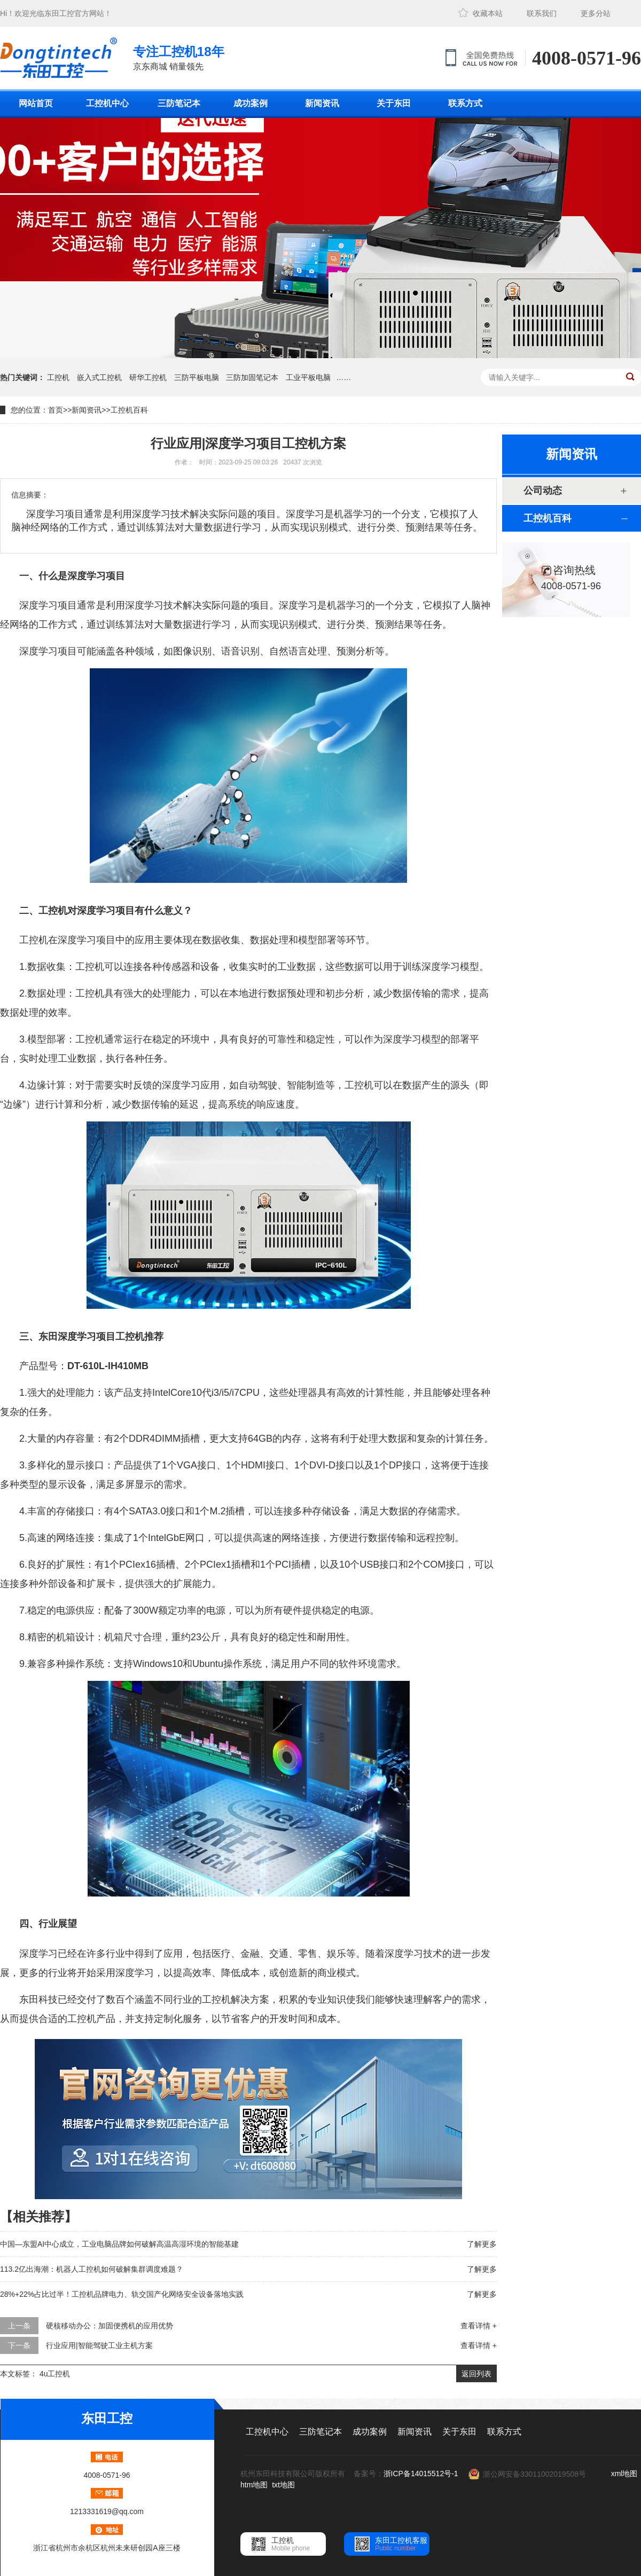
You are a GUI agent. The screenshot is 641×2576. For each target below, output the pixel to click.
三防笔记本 (179, 103)
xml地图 (624, 2473)
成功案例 (250, 103)
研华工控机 (148, 377)
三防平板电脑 (196, 377)
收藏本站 (488, 13)
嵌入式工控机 (99, 377)
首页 (55, 410)
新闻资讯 (322, 103)
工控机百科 (129, 410)
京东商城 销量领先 (178, 57)
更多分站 (596, 13)
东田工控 (59, 13)
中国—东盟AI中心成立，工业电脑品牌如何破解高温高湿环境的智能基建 (119, 2244)
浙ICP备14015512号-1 (421, 2473)
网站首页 (36, 103)
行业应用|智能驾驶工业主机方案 (99, 2345)
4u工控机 (55, 2373)
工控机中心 (107, 103)
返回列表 (476, 2373)
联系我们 (542, 13)
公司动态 (542, 490)
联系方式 (465, 103)
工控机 (58, 377)
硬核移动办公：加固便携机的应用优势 (109, 2325)
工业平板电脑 (308, 377)
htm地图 (254, 2484)
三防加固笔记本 (252, 377)
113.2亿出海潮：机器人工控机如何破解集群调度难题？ (91, 2269)
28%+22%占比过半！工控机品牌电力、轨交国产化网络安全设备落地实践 (122, 2294)
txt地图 (283, 2484)
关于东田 (394, 103)
